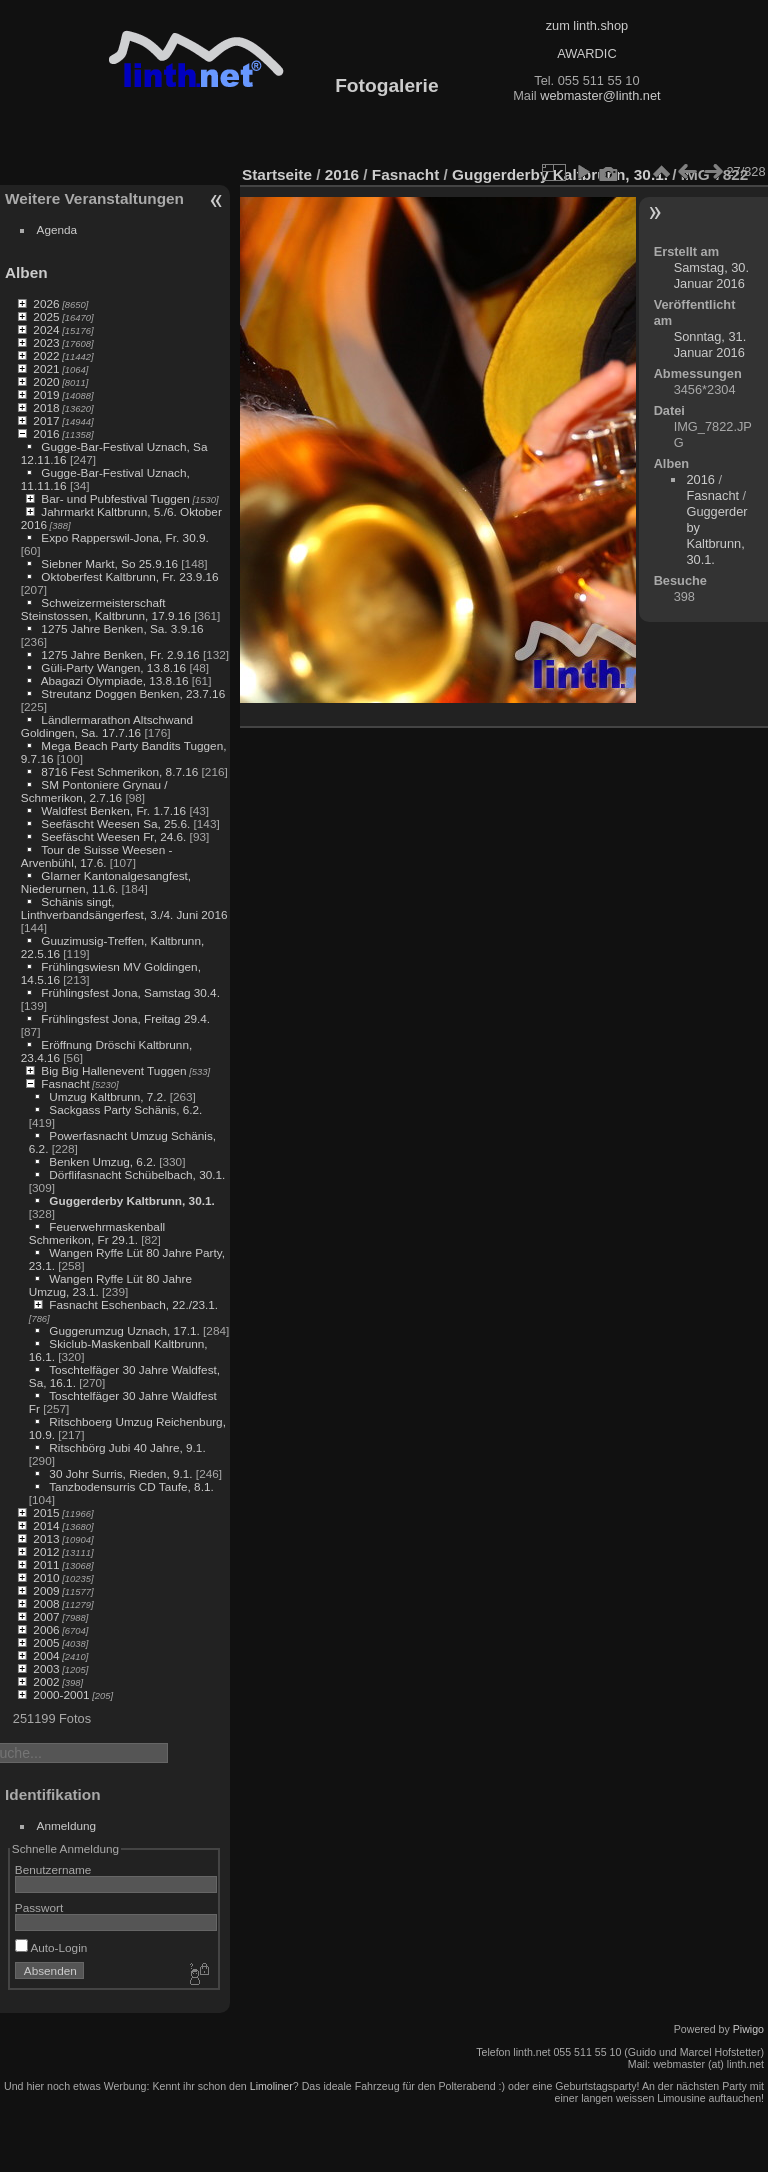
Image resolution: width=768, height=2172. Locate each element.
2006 (46, 1629)
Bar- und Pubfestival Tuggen (115, 498)
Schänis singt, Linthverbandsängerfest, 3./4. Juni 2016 (124, 908)
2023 (46, 342)
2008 (46, 1603)
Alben (26, 272)
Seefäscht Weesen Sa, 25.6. (115, 823)
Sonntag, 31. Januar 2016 (710, 344)
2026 (46, 303)
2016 (46, 433)
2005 (46, 1642)
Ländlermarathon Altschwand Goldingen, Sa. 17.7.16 (107, 726)
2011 (46, 1564)
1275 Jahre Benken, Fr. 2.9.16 (120, 654)
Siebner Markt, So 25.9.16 (109, 563)
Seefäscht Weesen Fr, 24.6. (113, 836)
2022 (46, 355)
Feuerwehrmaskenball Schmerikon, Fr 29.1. (97, 1233)
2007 (46, 1616)
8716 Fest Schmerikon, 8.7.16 (119, 771)
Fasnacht (65, 1083)
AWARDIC (586, 53)
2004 (46, 1655)
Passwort (39, 1907)
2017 (46, 420)
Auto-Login (51, 1947)
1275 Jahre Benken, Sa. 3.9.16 (122, 628)
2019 (46, 394)
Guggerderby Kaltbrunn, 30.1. (131, 1200)
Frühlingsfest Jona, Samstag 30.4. (130, 992)
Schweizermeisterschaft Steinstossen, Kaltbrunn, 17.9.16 (106, 609)
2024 (46, 329)
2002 (46, 1681)
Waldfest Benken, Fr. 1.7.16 (113, 810)
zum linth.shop (587, 25)
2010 (46, 1577)
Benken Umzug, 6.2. (102, 1161)
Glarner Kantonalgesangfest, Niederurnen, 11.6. (106, 882)
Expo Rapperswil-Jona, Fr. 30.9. (124, 537)
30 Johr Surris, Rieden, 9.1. (120, 1473)
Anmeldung (67, 1825)
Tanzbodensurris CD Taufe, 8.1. (131, 1486)
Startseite (277, 174)
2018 (46, 407)
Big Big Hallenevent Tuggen (113, 1070)
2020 (46, 381)
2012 (46, 1551)
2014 (46, 1525)
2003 (46, 1668)
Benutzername (53, 1869)
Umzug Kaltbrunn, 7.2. (107, 1096)
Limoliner (271, 2086)
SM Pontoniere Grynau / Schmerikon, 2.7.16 (94, 791)
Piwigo (748, 2029)
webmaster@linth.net (600, 95)
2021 (46, 368)
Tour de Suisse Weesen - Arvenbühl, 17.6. (97, 856)
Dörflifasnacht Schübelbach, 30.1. (137, 1174)
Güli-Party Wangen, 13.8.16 (113, 667)
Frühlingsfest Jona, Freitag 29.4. (125, 1018)
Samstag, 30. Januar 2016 (711, 275)
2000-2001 (61, 1694)
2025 (46, 316)
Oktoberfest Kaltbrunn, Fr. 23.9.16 (129, 576)
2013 (46, 1538)
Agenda (57, 229)
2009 (46, 1590)
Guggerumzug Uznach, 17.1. (124, 1330)
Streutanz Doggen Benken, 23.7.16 (133, 693)
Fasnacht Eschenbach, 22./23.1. (133, 1304)
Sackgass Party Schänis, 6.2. (125, 1109)
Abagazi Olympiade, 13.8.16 (115, 680)
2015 (46, 1512)
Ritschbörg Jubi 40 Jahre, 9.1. (127, 1447)
